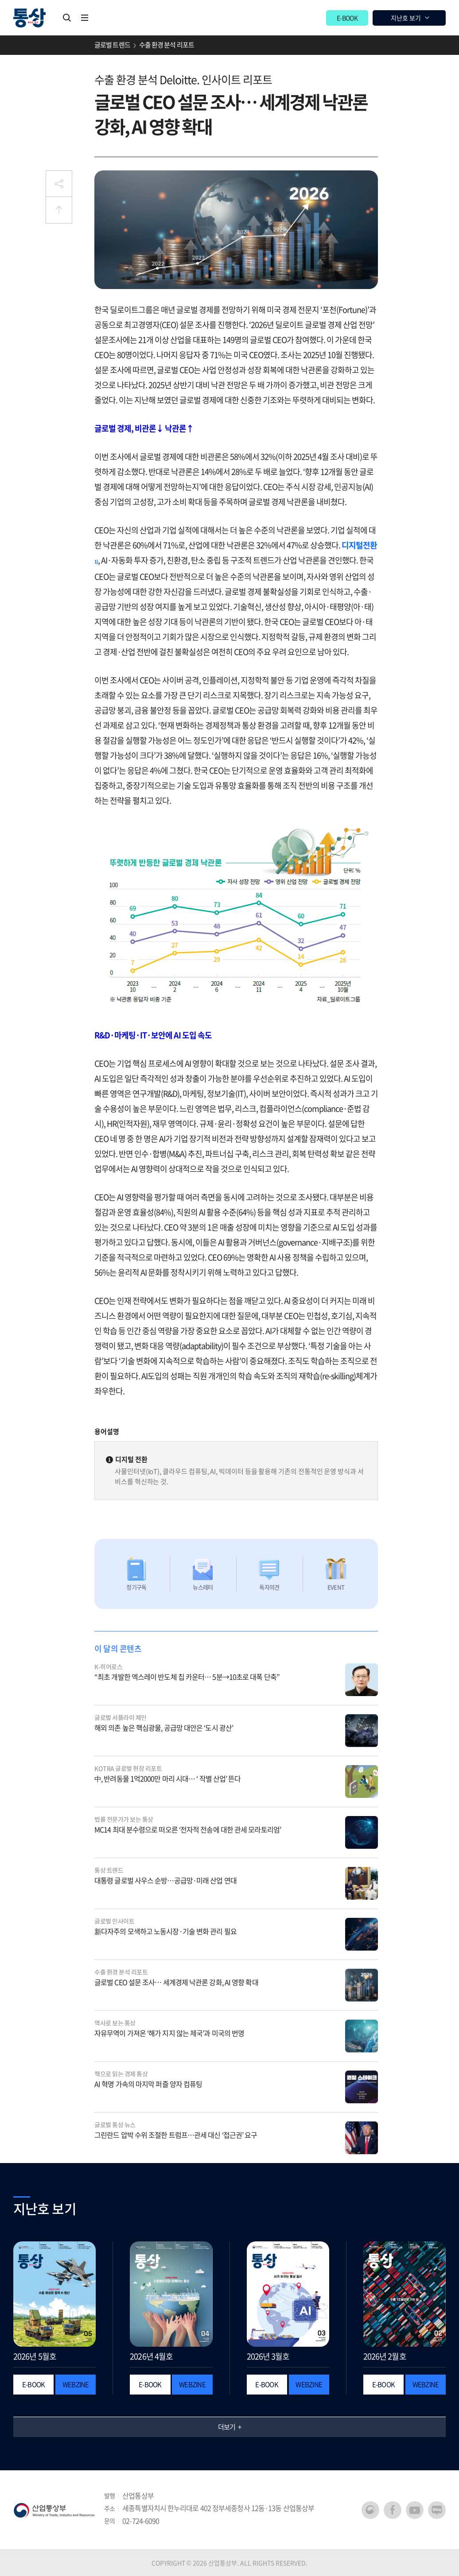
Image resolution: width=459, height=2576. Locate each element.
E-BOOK (347, 17)
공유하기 (59, 183)
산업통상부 (54, 2510)
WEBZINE (75, 2384)
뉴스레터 (203, 1587)
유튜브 (415, 2510)
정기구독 (136, 1587)
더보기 (227, 2427)
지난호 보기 (406, 17)
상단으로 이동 (59, 210)
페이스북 (392, 2510)
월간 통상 (29, 17)
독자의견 (269, 1587)
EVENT (336, 1587)
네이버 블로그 (437, 2510)
